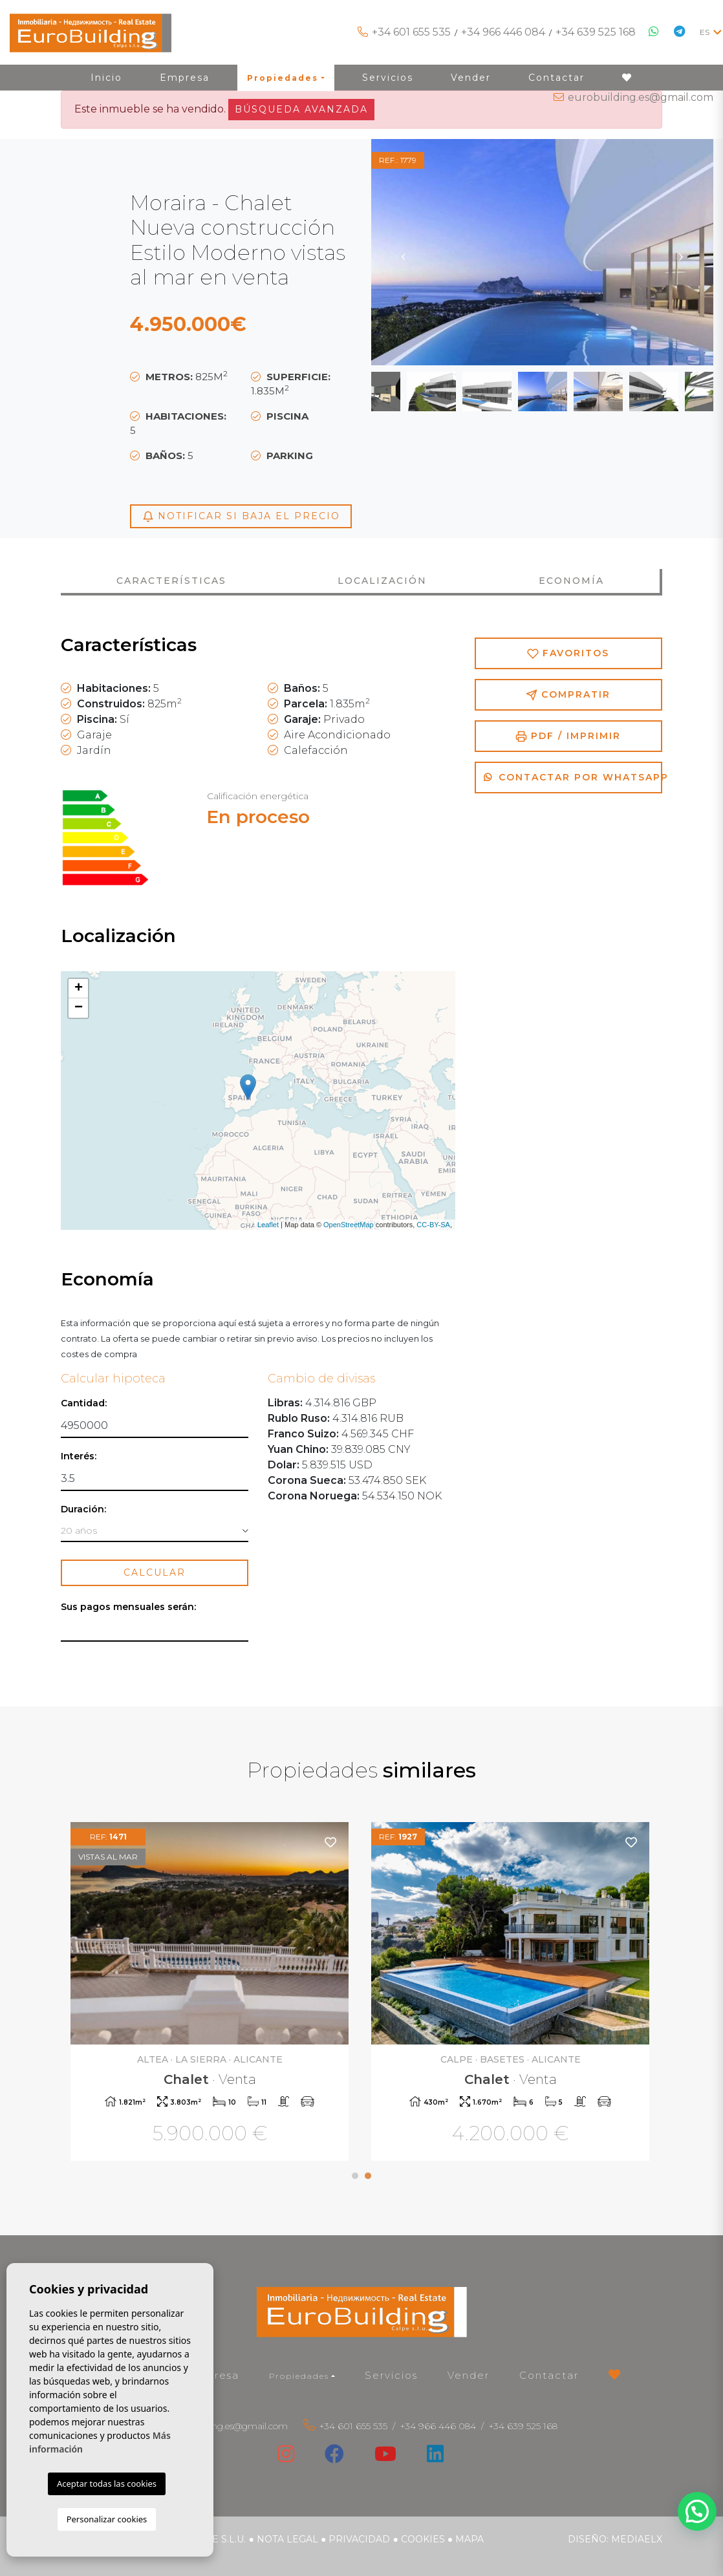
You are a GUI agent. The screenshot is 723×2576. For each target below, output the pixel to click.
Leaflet (268, 1225)
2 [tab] (368, 2176)
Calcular (155, 1572)
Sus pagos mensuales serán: (128, 1607)
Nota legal (287, 2539)
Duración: (83, 1509)
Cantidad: (84, 1403)
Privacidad (359, 2539)
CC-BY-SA (433, 1225)
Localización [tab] (382, 580)
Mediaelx (636, 2539)
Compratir (568, 695)
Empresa (213, 2375)
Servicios (391, 2375)
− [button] (78, 1008)
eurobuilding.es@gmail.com (640, 97)
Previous (403, 252)
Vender (469, 2375)
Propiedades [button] (299, 2376)
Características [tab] (171, 580)
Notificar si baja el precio (241, 516)
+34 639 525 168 (596, 32)
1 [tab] (355, 2176)
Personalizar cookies (107, 2519)
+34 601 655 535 (411, 32)
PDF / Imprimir (568, 736)
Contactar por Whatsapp (573, 777)
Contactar (549, 2375)
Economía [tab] (571, 580)
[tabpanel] (512, 1993)
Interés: (78, 1456)
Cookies (423, 2539)
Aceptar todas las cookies (106, 2483)
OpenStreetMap (348, 1225)
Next (681, 252)
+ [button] (78, 988)
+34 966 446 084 (503, 32)
